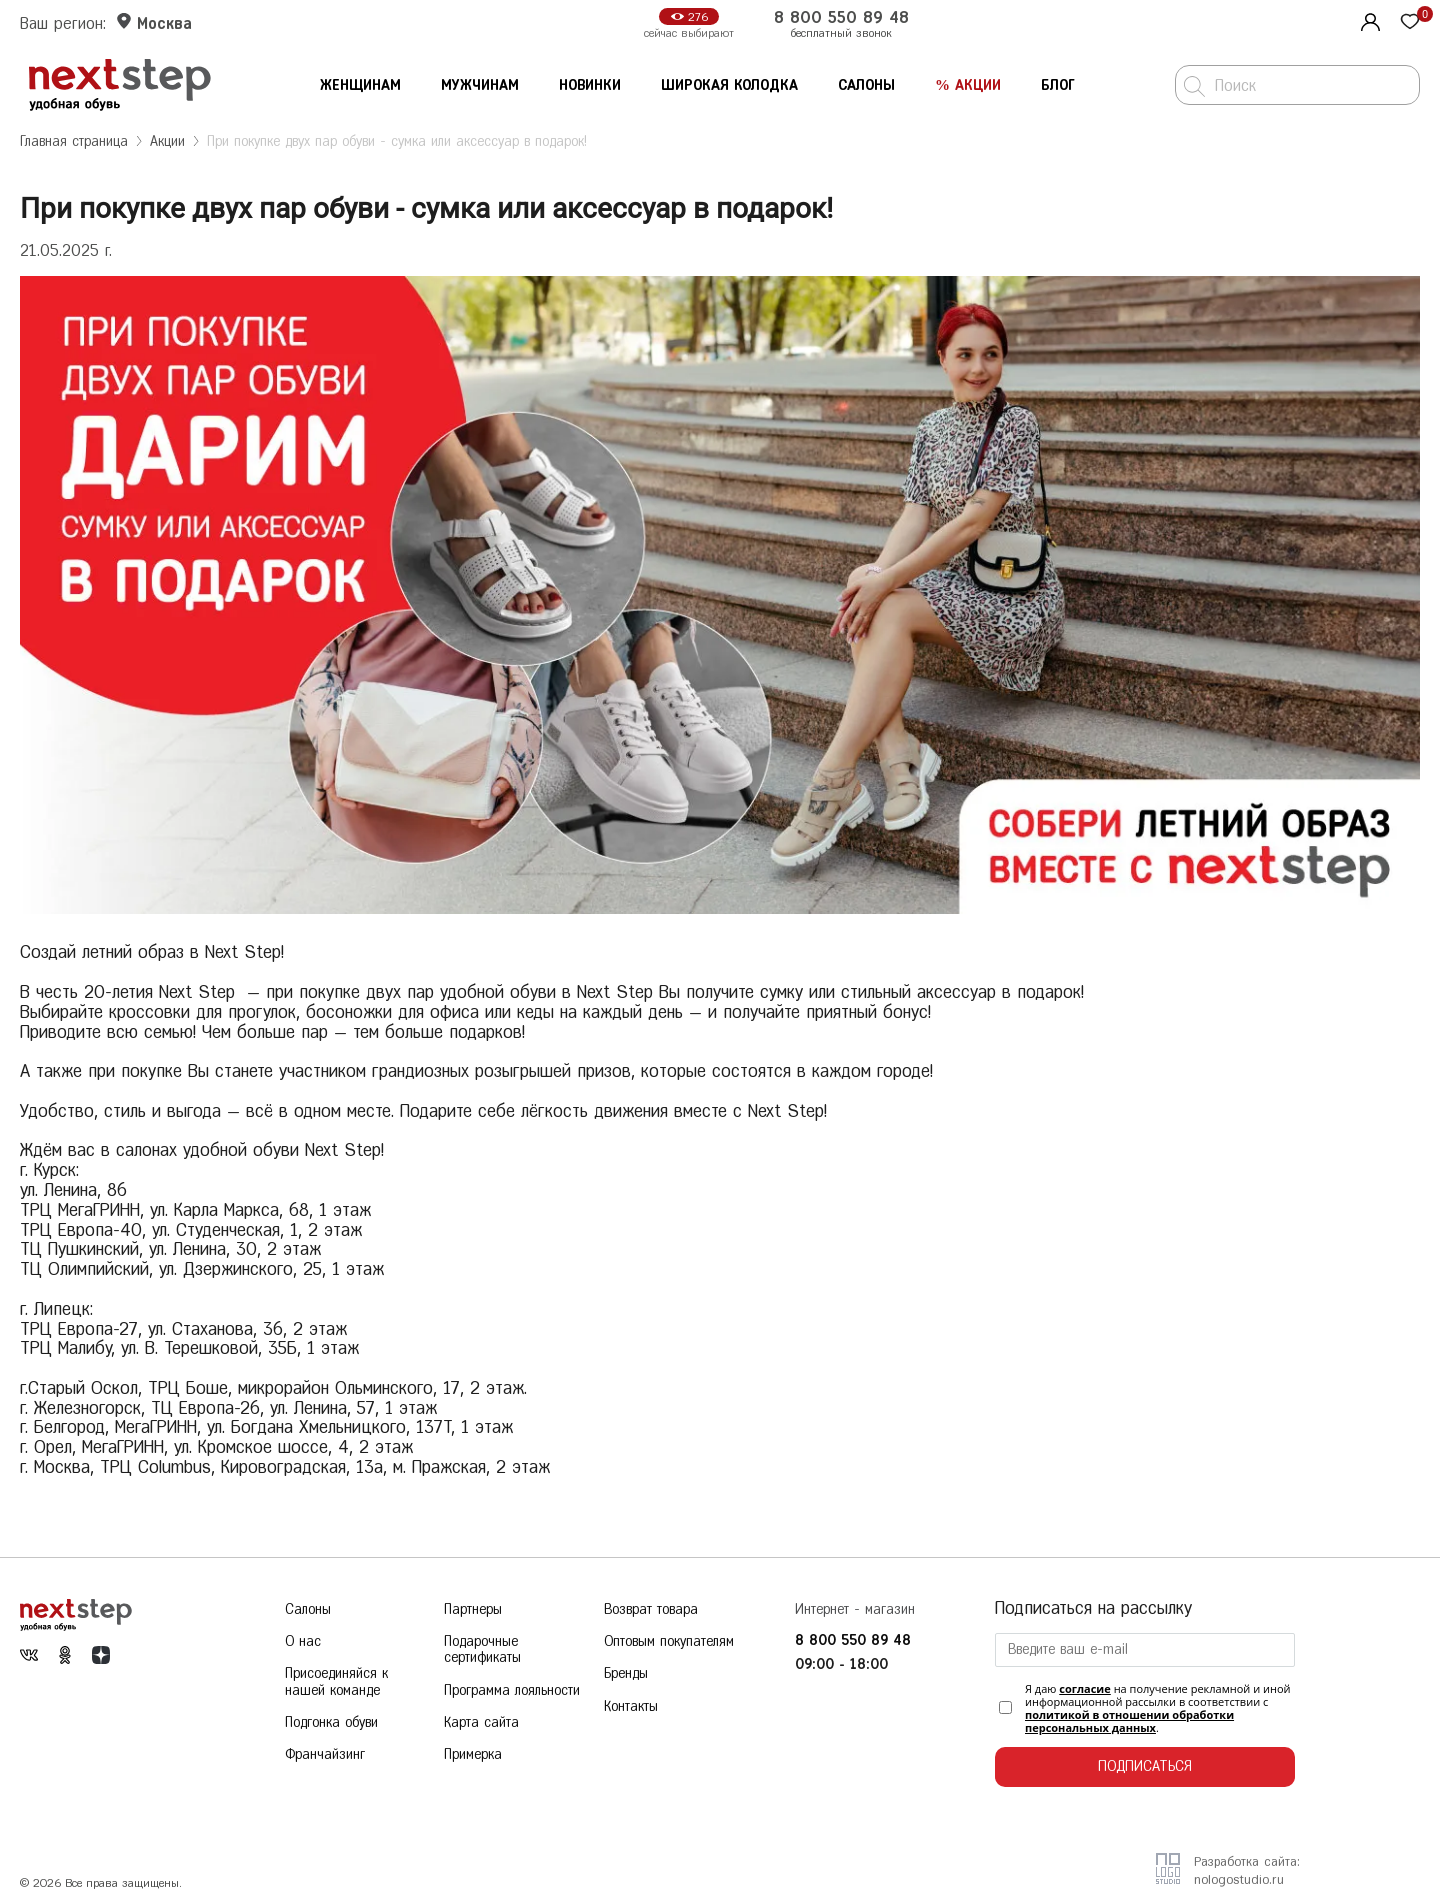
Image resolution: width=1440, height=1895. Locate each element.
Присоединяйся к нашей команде (336, 1688)
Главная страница (74, 141)
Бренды (626, 1678)
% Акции (968, 85)
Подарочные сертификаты (482, 1653)
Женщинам (360, 85)
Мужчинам (480, 85)
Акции (167, 141)
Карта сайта (481, 1731)
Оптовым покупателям (669, 1643)
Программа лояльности (512, 1696)
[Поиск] (1194, 86)
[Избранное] (1410, 23)
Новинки (590, 85)
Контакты (631, 1712)
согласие (1085, 1688)
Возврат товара (651, 1609)
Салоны (866, 85)
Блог (1058, 85)
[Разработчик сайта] (1168, 1877)
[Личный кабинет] (1368, 20)
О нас (303, 1643)
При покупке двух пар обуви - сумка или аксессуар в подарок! (397, 141)
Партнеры (473, 1609)
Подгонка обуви (331, 1731)
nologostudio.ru (1239, 1879)
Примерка (473, 1766)
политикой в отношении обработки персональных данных (1129, 1721)
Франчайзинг (325, 1766)
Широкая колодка (729, 85)
